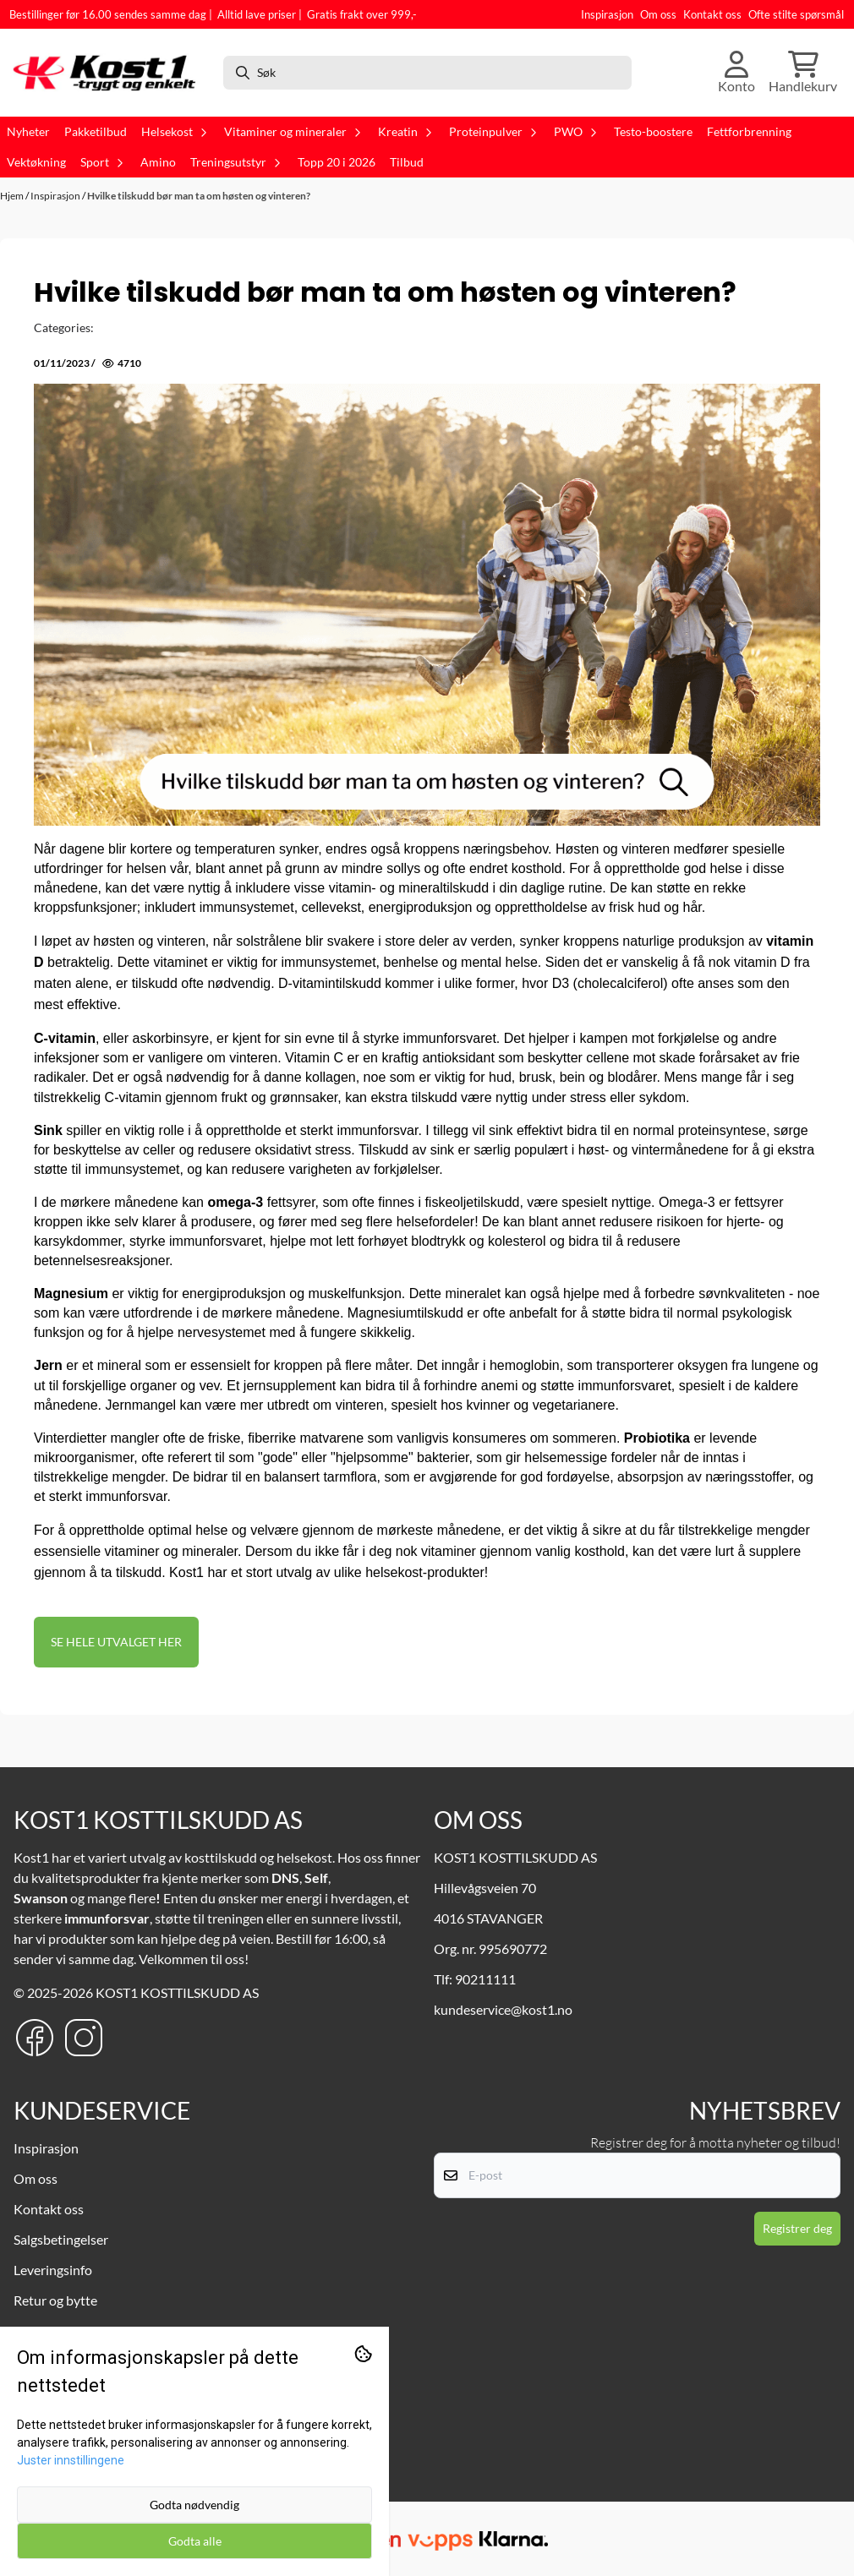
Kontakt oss (712, 14)
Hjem (12, 195)
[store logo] (109, 73)
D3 (560, 983)
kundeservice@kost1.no (503, 2009)
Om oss (658, 14)
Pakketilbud (95, 132)
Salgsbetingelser (61, 2239)
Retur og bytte (55, 2300)
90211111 (485, 1979)
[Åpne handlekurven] (803, 72)
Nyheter (28, 132)
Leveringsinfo (53, 2270)
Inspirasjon (607, 14)
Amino (158, 162)
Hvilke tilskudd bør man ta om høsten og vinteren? (198, 195)
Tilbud (407, 162)
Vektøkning (36, 162)
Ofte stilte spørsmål (796, 14)
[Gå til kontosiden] (736, 72)
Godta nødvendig (194, 2504)
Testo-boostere (653, 132)
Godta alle (195, 2541)
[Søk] (427, 72)
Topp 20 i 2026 (336, 162)
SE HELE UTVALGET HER (116, 1642)
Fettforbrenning (749, 132)
